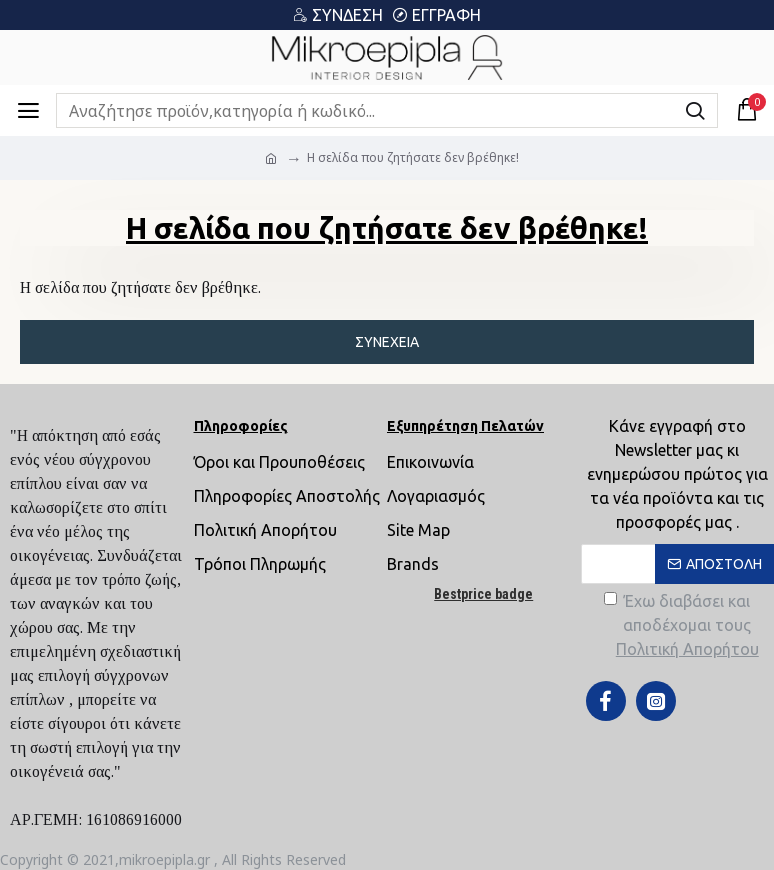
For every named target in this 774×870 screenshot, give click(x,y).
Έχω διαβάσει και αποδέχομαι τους (683, 626)
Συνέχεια (387, 342)
